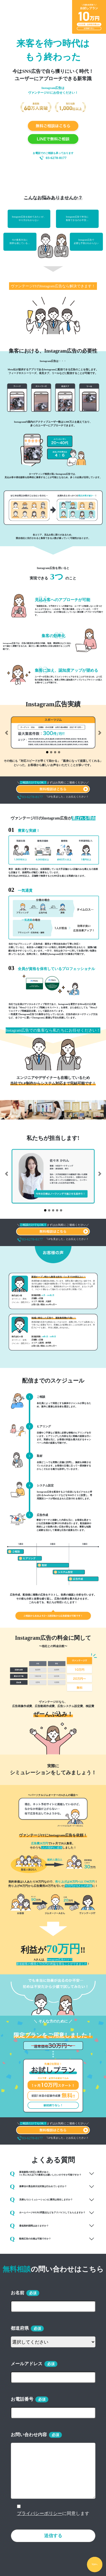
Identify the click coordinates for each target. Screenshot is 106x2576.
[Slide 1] (47, 752)
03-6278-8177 (56, 158)
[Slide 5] (61, 1210)
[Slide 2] (51, 752)
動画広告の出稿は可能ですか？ (30, 2239)
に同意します (53, 2513)
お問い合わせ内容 (29, 2434)
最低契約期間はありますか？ (29, 2225)
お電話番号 (22, 2399)
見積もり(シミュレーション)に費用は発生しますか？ (41, 2199)
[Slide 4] (59, 752)
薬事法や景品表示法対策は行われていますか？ (38, 2186)
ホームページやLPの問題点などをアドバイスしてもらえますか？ (47, 2212)
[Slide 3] (55, 752)
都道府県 (20, 2328)
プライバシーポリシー (39, 2513)
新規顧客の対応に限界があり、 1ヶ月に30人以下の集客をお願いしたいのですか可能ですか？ (45, 2173)
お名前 (17, 2292)
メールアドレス (26, 2363)
